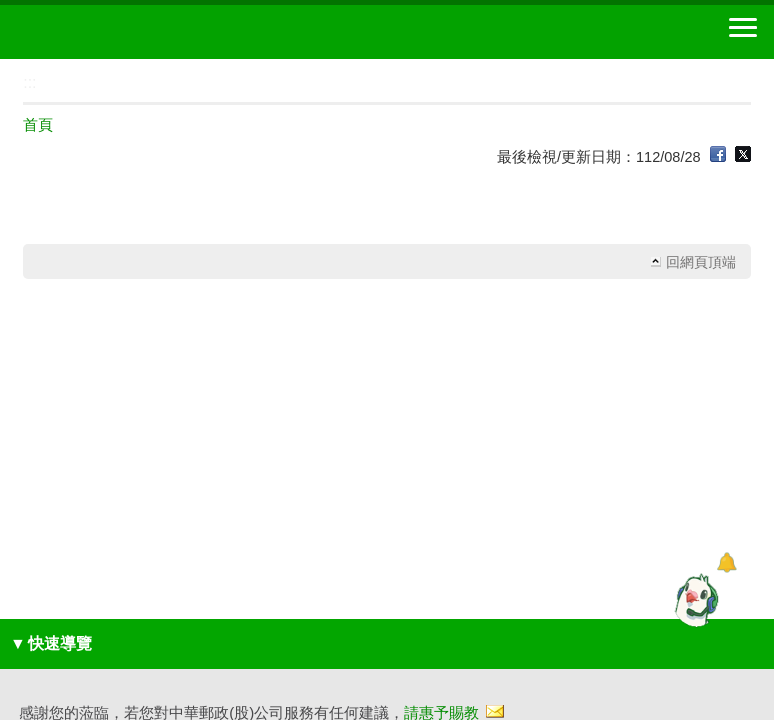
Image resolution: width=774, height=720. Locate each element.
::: (6, 67)
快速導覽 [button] (51, 643)
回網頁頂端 (701, 262)
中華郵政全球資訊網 (125, 32)
